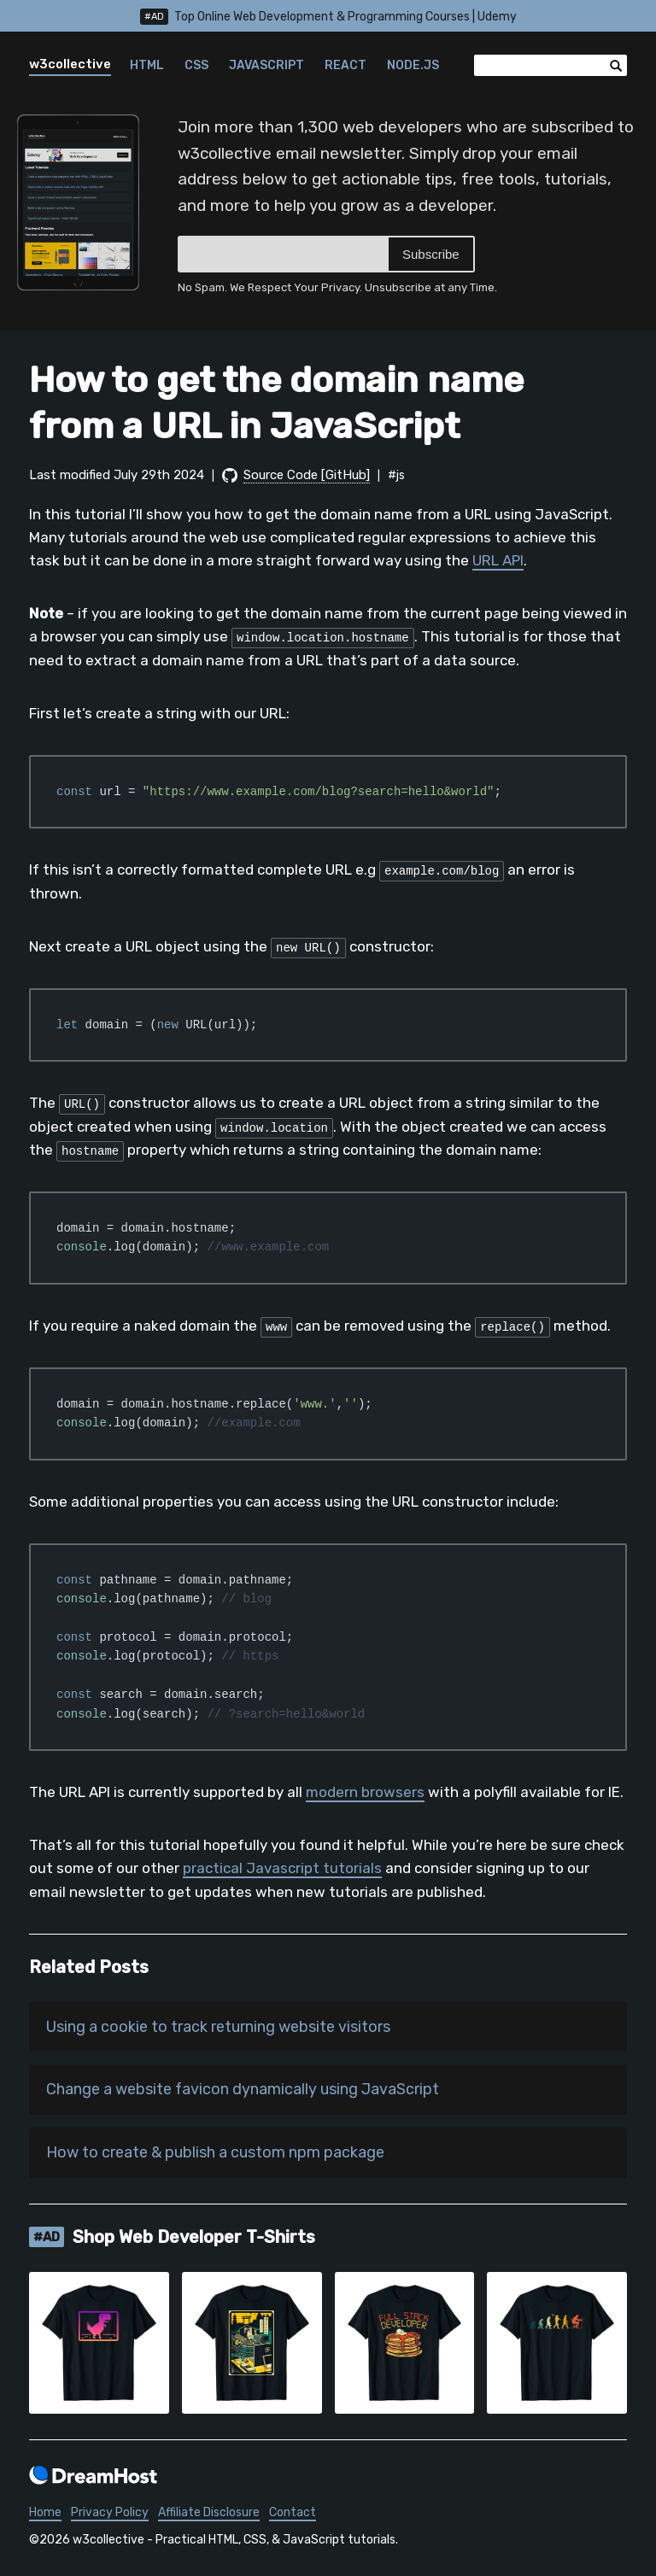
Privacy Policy (110, 2513)
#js (396, 475)
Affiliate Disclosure (209, 2513)
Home (45, 2513)
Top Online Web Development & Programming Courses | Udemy (328, 16)
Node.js (413, 65)
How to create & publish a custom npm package (215, 2152)
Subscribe (431, 254)
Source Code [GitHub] (306, 475)
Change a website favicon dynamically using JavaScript (243, 2090)
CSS (196, 65)
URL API (498, 560)
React (345, 65)
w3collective (70, 64)
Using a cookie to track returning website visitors (218, 2026)
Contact (292, 2513)
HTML (147, 65)
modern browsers (365, 1791)
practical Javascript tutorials (282, 1867)
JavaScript (266, 65)
